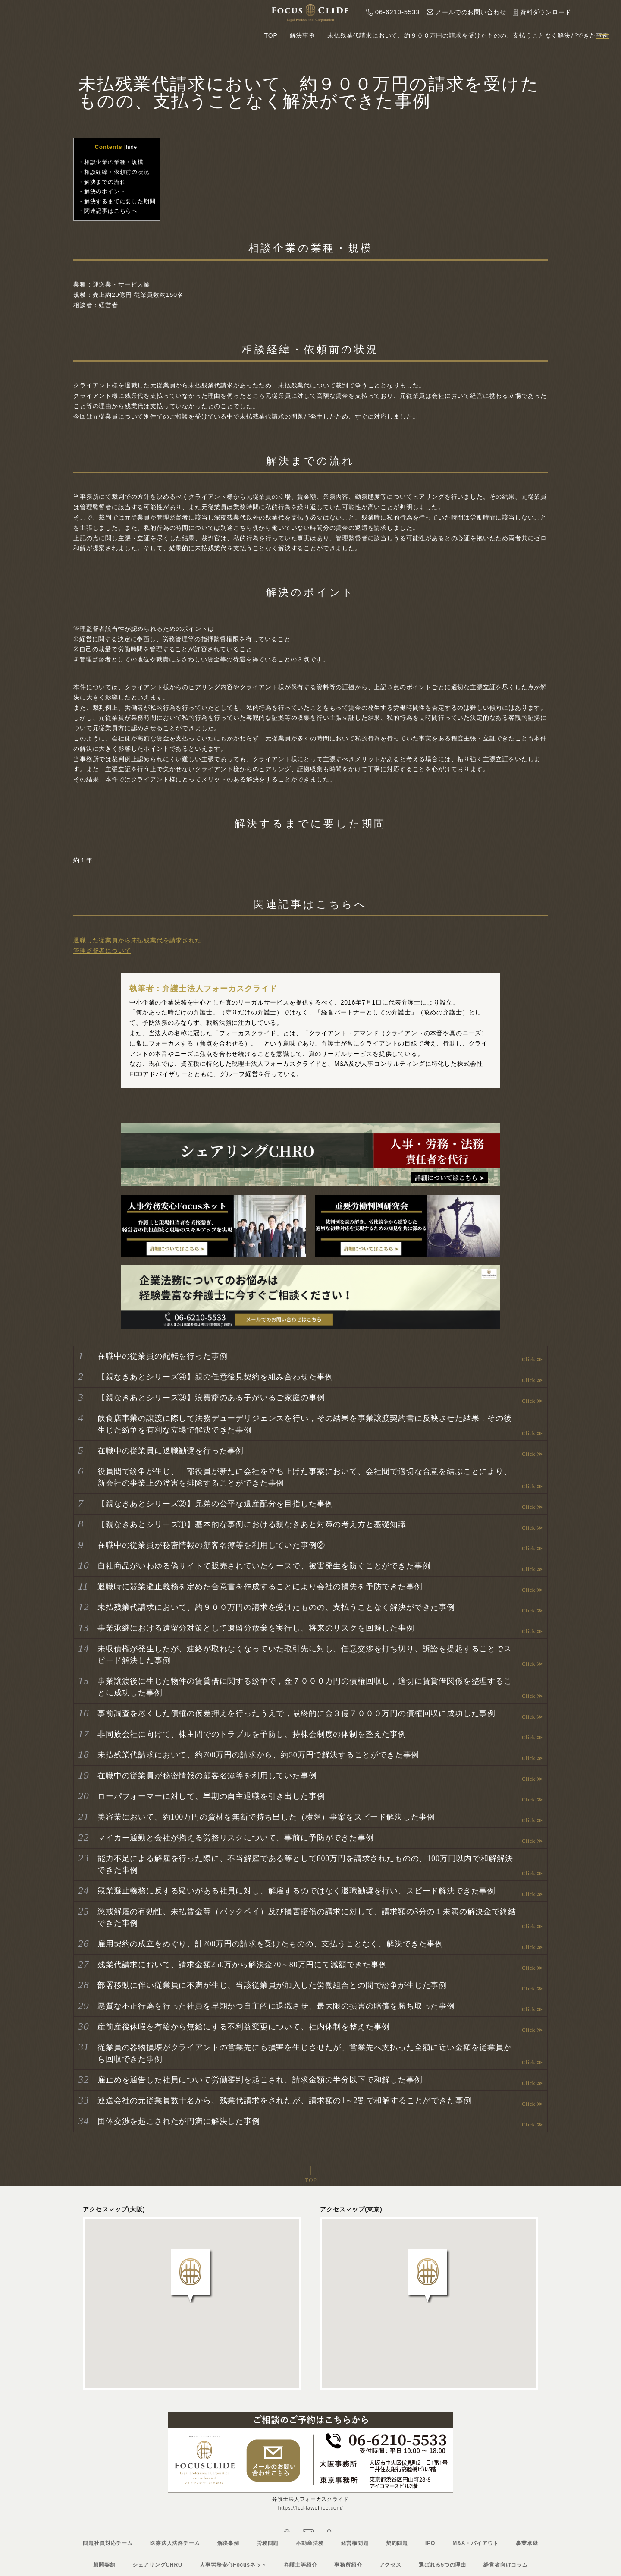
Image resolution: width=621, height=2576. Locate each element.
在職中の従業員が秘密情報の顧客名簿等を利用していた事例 (207, 1775)
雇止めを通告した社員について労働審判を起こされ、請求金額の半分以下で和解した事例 (260, 2079)
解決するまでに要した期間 (120, 201)
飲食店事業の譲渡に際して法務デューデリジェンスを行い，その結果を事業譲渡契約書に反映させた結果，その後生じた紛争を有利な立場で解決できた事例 (304, 1424)
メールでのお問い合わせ (464, 12)
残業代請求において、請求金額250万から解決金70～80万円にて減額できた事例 (242, 1964)
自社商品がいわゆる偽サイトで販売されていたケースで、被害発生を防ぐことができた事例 (263, 1566)
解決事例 (302, 35)
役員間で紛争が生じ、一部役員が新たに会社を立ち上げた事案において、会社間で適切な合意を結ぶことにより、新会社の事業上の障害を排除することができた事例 (304, 1477)
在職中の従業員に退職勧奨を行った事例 (170, 1450)
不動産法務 (309, 2543)
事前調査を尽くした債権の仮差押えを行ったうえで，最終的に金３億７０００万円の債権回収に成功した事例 (296, 1713)
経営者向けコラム (505, 2565)
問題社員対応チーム (108, 2543)
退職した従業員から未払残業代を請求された (137, 940)
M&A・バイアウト (475, 2543)
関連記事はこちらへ (111, 211)
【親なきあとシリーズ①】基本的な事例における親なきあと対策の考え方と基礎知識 (251, 1524)
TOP (271, 35)
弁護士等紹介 (300, 2565)
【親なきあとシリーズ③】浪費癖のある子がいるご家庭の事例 (211, 1397)
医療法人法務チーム (175, 2543)
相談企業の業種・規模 (114, 162)
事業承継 (527, 2543)
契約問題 (397, 2543)
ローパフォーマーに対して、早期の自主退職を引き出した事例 (211, 1796)
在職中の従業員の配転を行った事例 (162, 1356)
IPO (430, 2543)
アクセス (390, 2565)
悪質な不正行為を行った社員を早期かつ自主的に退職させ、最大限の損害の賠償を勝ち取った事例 (276, 2006)
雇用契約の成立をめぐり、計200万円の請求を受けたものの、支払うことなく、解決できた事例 (270, 1944)
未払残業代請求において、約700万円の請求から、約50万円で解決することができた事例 (258, 1755)
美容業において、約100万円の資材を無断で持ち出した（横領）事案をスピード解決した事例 (266, 1817)
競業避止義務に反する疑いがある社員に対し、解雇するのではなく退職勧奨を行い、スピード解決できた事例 (296, 1890)
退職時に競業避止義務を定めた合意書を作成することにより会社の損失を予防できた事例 (260, 1586)
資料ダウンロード (539, 12)
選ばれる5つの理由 (442, 2565)
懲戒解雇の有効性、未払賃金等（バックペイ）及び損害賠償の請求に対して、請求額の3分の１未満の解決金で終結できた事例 (306, 1917)
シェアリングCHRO (157, 2565)
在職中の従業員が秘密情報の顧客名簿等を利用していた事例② (211, 1545)
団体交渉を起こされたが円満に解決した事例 (178, 2121)
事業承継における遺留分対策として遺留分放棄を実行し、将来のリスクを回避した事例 (255, 1628)
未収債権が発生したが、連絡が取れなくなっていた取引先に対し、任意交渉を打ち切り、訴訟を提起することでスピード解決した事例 (304, 1654)
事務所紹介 (348, 2565)
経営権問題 (355, 2543)
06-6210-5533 (391, 12)
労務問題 (268, 2543)
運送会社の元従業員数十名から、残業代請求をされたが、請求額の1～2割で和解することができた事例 (284, 2100)
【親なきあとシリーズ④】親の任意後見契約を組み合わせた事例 (215, 1377)
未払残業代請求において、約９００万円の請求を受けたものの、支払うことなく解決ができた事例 (276, 1607)
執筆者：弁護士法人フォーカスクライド (203, 988)
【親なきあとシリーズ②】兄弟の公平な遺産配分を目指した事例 (215, 1503)
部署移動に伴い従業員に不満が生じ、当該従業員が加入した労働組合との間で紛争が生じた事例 (272, 1985)
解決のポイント (105, 191)
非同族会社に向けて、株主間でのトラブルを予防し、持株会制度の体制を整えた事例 (251, 1734)
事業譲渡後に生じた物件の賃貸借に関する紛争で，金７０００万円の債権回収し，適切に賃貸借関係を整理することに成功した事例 (304, 1687)
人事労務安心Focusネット (233, 2565)
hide (131, 147)
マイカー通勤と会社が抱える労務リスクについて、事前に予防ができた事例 (235, 1837)
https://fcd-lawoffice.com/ (310, 2508)
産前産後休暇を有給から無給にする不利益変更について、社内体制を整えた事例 (243, 2026)
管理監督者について (102, 950)
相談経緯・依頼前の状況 (117, 172)
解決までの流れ (105, 182)
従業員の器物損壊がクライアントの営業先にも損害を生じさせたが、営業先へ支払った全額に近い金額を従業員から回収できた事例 (304, 2053)
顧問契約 (104, 2565)
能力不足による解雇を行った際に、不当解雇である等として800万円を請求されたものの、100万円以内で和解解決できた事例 (305, 1864)
